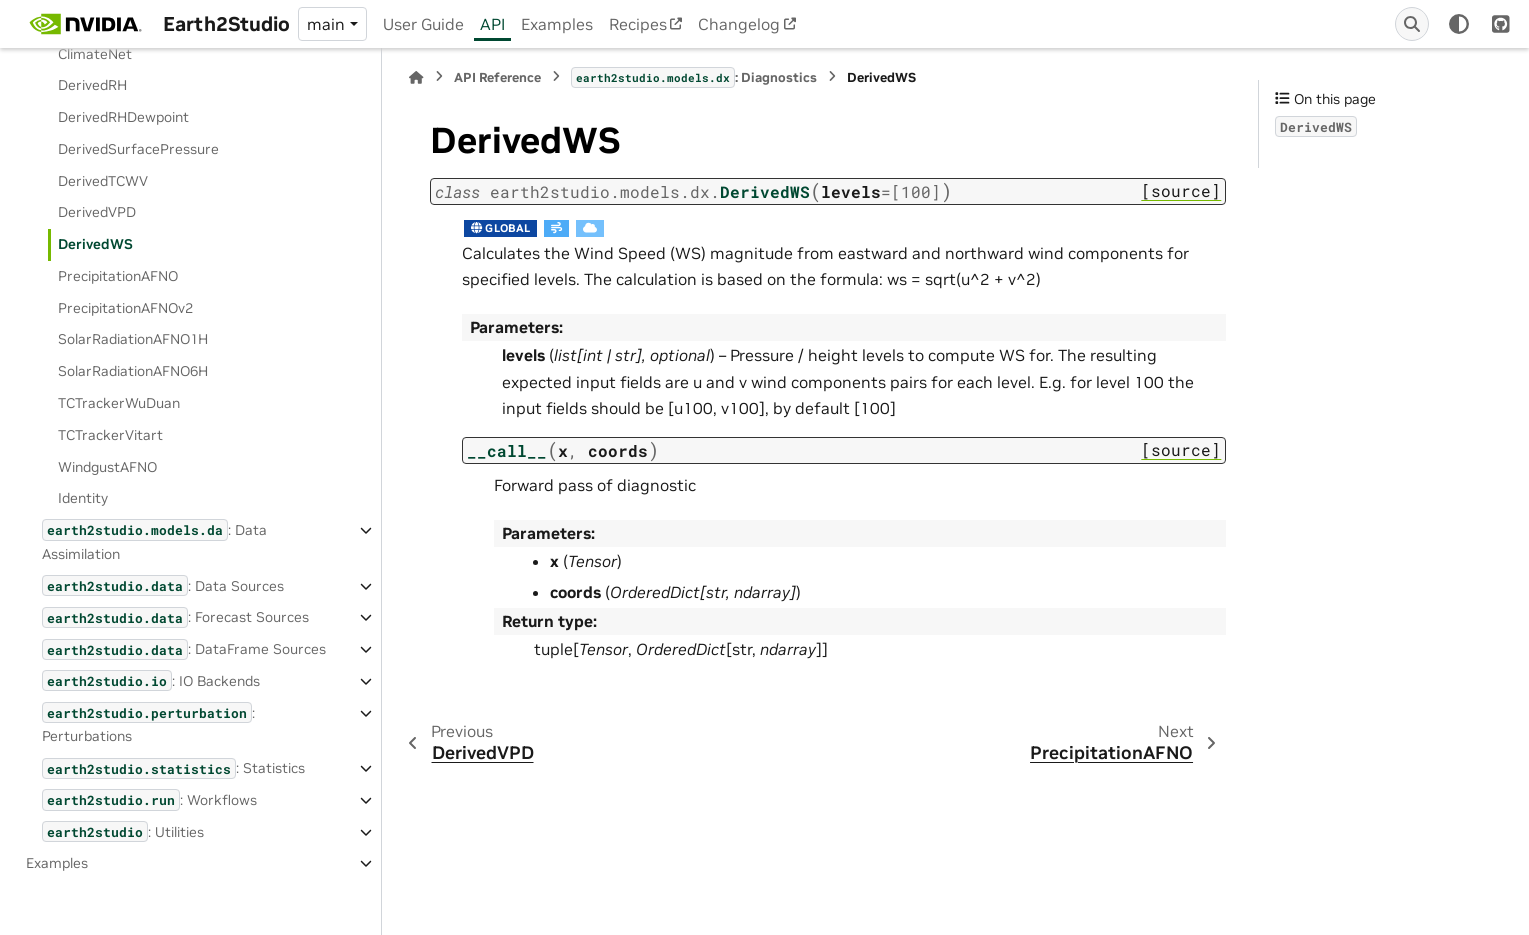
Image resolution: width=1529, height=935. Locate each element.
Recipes (638, 24)
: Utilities (123, 831)
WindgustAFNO (107, 467)
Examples (557, 24)
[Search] (1412, 24)
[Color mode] (1459, 24)
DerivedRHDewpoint (123, 117)
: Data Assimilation (154, 540)
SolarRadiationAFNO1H (133, 339)
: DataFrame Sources (184, 649)
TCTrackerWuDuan (119, 403)
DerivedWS (95, 244)
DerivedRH (92, 85)
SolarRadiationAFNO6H (133, 371)
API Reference (497, 77)
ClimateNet (95, 54)
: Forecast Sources (175, 617)
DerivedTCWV (103, 181)
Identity (83, 498)
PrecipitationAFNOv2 (125, 308)
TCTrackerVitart (110, 435)
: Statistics (173, 768)
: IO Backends (151, 680)
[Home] (416, 77)
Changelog (739, 24)
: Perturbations (148, 723)
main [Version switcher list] (326, 24)
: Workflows (149, 799)
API (492, 24)
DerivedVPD (97, 212)
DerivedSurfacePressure (138, 149)
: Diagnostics (694, 77)
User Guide (423, 24)
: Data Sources (163, 585)
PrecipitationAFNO (118, 276)
